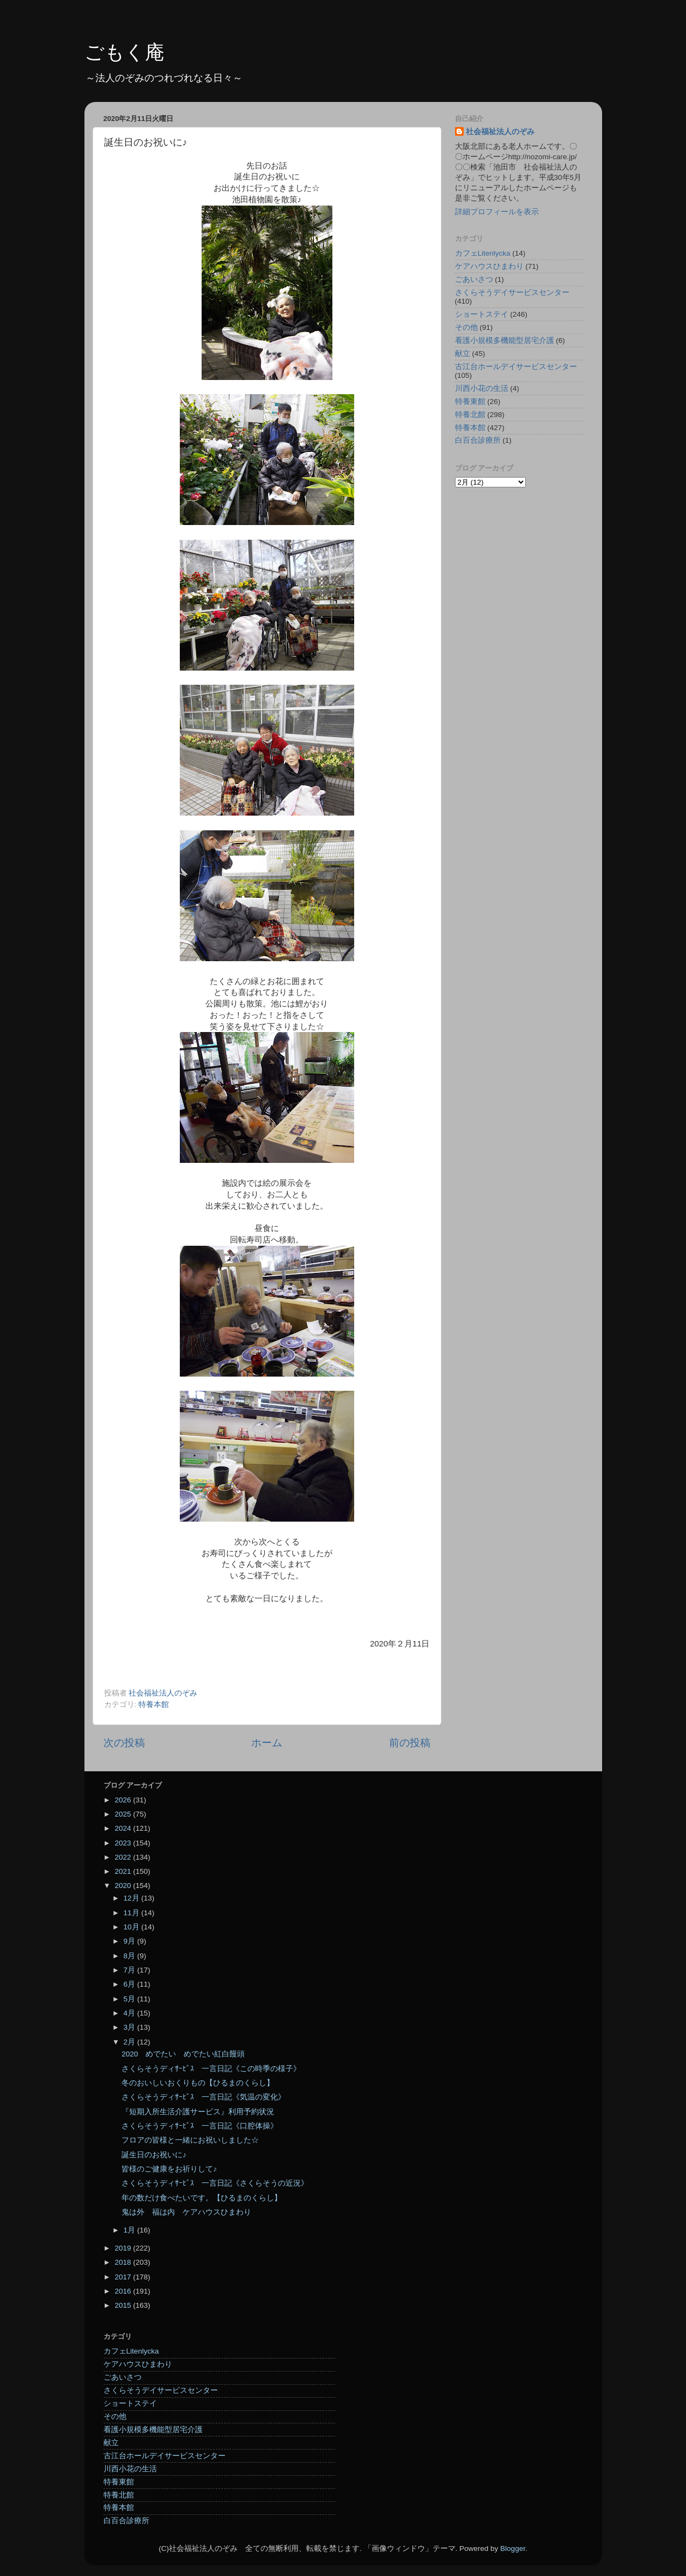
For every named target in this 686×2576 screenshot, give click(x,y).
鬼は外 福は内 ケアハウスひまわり (186, 2212)
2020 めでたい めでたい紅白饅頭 (183, 2054)
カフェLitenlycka (483, 253)
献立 (462, 353)
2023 (123, 1843)
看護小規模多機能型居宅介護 (504, 340)
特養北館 (470, 415)
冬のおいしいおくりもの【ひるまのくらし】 (198, 2083)
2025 (123, 1814)
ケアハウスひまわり (489, 266)
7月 (130, 1970)
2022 (123, 1857)
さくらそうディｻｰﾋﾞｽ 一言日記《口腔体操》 (200, 2126)
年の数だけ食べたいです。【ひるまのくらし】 (202, 2198)
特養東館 (470, 401)
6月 (130, 1984)
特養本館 (153, 1704)
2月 (130, 2042)
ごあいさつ (474, 279)
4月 (130, 2013)
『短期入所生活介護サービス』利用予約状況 (198, 2112)
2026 (123, 1800)
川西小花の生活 (481, 388)
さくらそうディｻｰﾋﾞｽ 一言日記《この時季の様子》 (211, 2069)
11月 (133, 1913)
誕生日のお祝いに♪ (154, 2155)
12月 (133, 1898)
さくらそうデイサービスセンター (512, 292)
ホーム (266, 1742)
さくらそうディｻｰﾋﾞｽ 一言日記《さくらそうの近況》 (215, 2183)
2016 (123, 2291)
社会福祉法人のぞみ (500, 132)
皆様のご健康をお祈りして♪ (169, 2169)
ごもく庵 (124, 52)
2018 (123, 2262)
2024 (123, 1828)
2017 (123, 2277)
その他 (466, 327)
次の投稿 (124, 1742)
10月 (133, 1927)
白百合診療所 (478, 440)
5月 (130, 1999)
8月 (130, 1956)
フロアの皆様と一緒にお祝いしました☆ (190, 2140)
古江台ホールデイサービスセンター (516, 367)
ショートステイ (481, 314)
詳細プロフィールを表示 (497, 212)
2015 (123, 2305)
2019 (123, 2248)
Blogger (512, 2548)
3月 (130, 2027)
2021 (123, 1871)
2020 (123, 1885)
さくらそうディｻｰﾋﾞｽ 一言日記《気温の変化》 (204, 2097)
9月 (130, 1941)
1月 (130, 2230)
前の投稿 (409, 1742)
